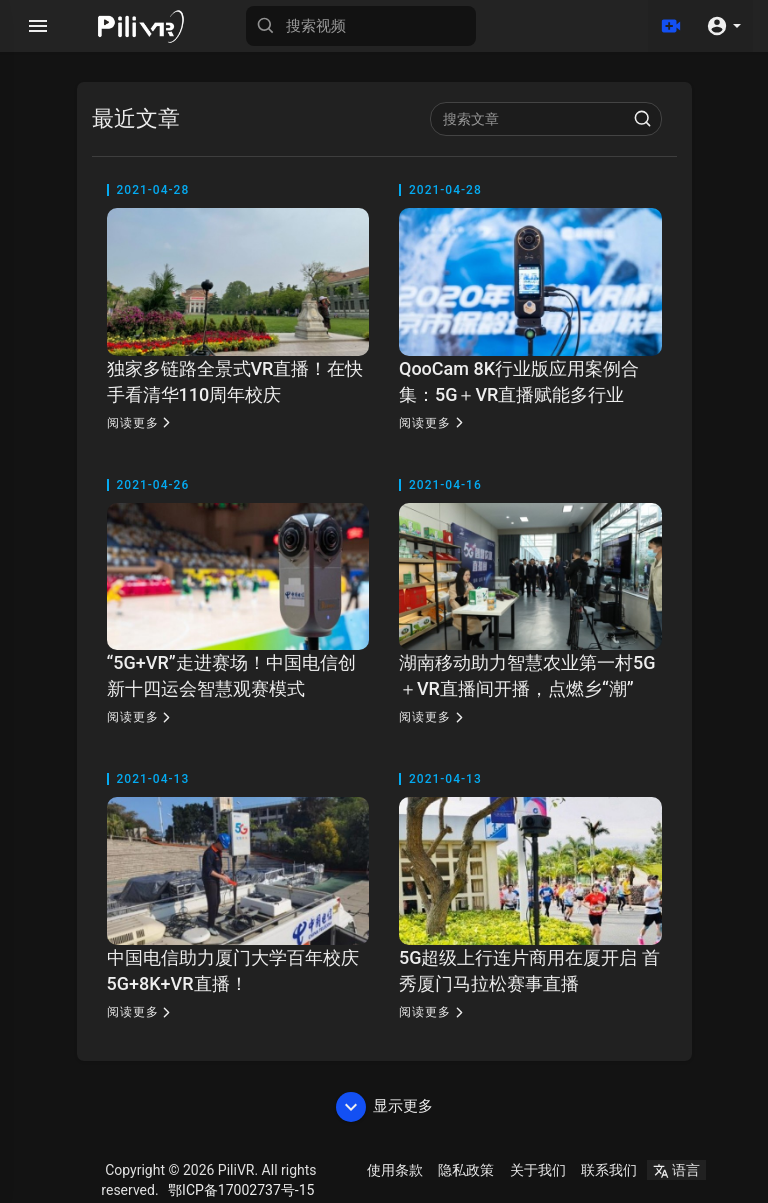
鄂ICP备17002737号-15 (241, 1190)
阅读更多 (141, 423)
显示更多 (384, 1107)
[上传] (671, 26)
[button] (723, 26)
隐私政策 (466, 1170)
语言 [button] (676, 1170)
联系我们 (609, 1170)
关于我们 (538, 1170)
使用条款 (395, 1170)
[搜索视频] (361, 26)
